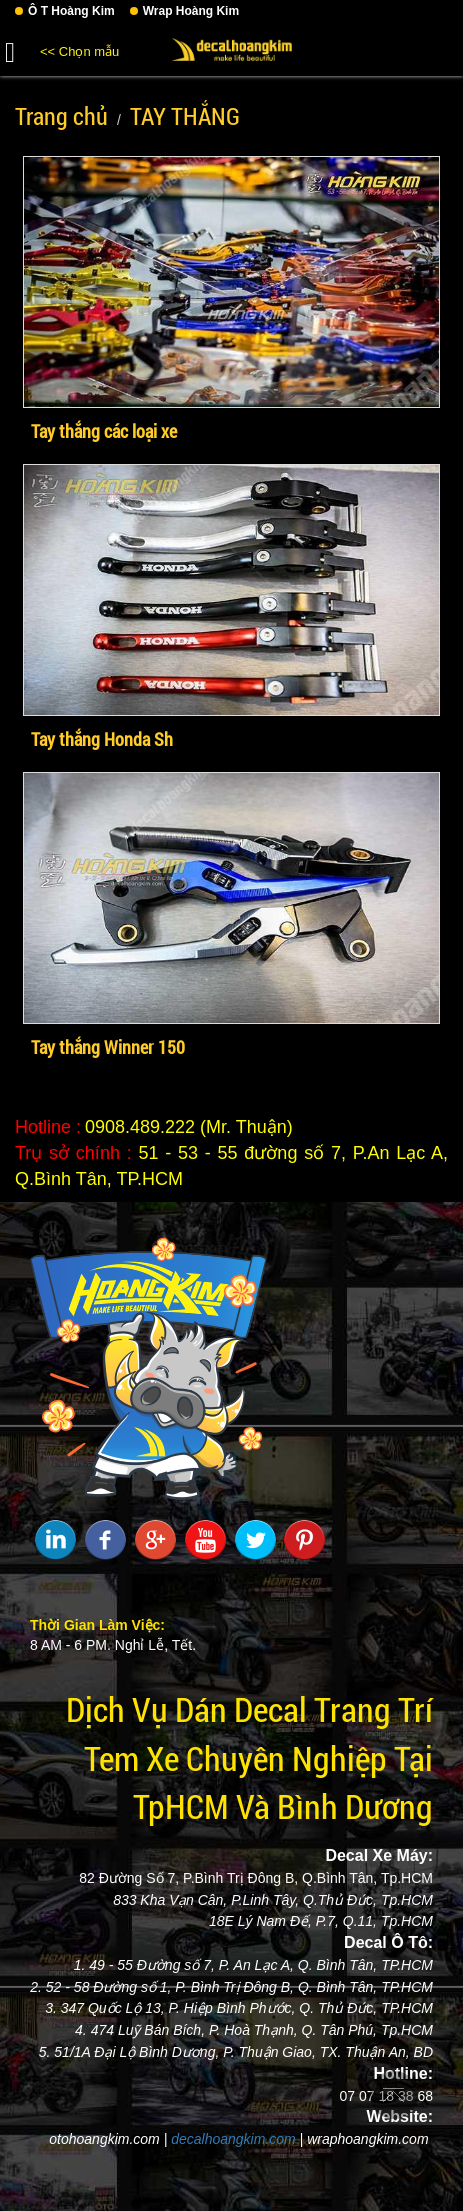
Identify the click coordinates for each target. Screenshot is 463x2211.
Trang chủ (61, 116)
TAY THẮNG (185, 116)
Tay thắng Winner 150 (108, 1047)
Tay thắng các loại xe (104, 431)
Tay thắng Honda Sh (102, 739)
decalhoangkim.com (233, 2139)
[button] (10, 49)
